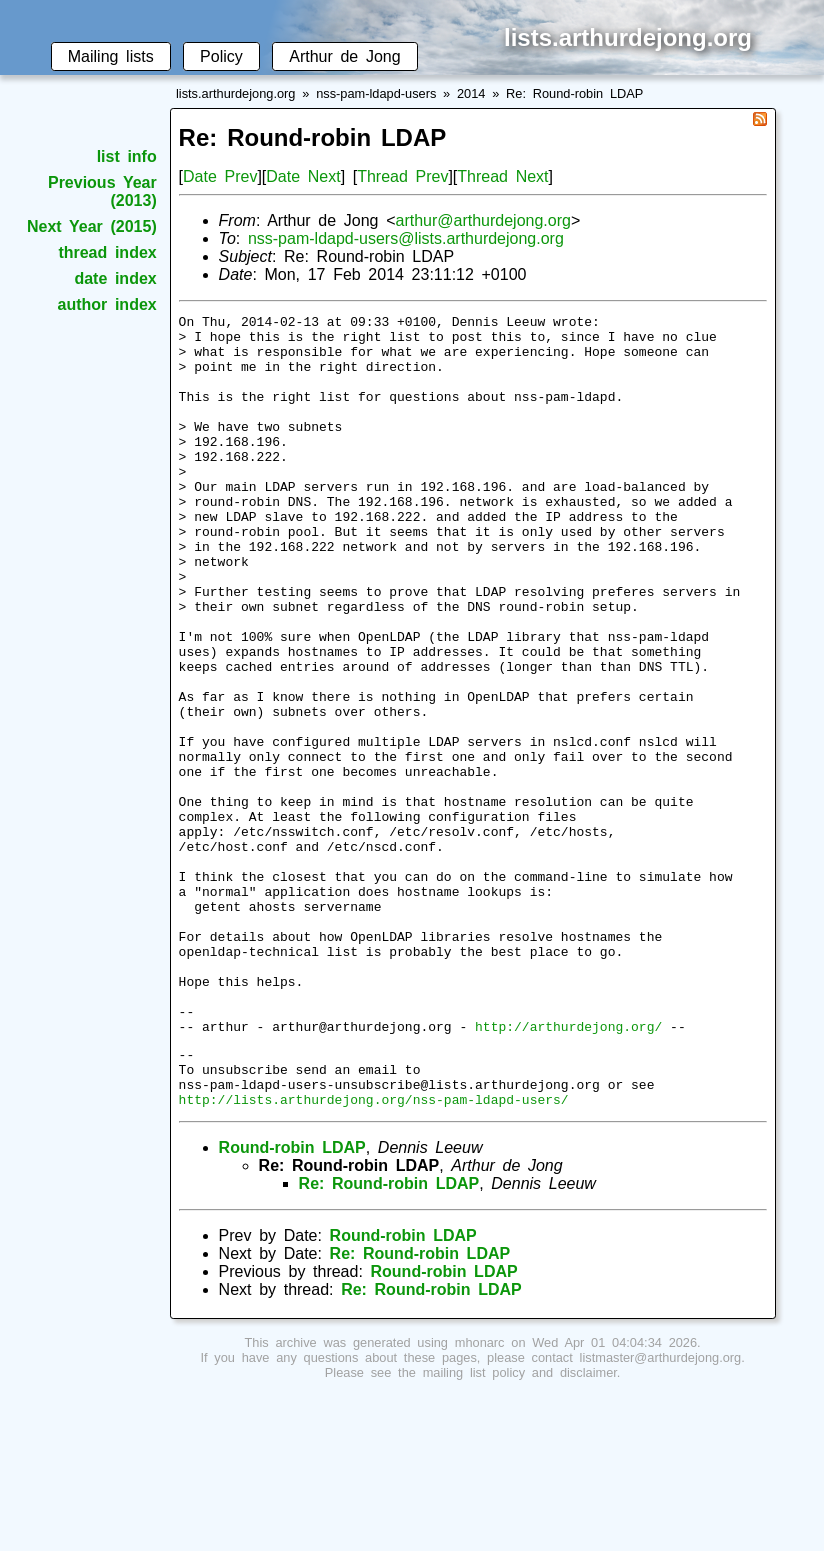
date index (115, 278)
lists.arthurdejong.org (236, 93)
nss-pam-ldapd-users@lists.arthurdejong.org (406, 238)
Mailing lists (111, 56)
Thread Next (502, 176)
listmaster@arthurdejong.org (661, 1513)
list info (127, 156)
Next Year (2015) (92, 226)
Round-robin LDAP (292, 1303)
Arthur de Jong (344, 56)
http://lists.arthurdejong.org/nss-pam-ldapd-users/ (374, 1255)
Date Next (303, 176)
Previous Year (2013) (102, 191)
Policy (221, 56)
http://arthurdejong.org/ (568, 1170)
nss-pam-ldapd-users (376, 93)
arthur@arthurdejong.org (482, 220)
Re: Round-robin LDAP (574, 93)
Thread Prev (402, 176)
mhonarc (480, 1498)
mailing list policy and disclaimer (520, 1528)
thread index (107, 252)
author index (107, 304)
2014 (471, 93)
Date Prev (220, 176)
